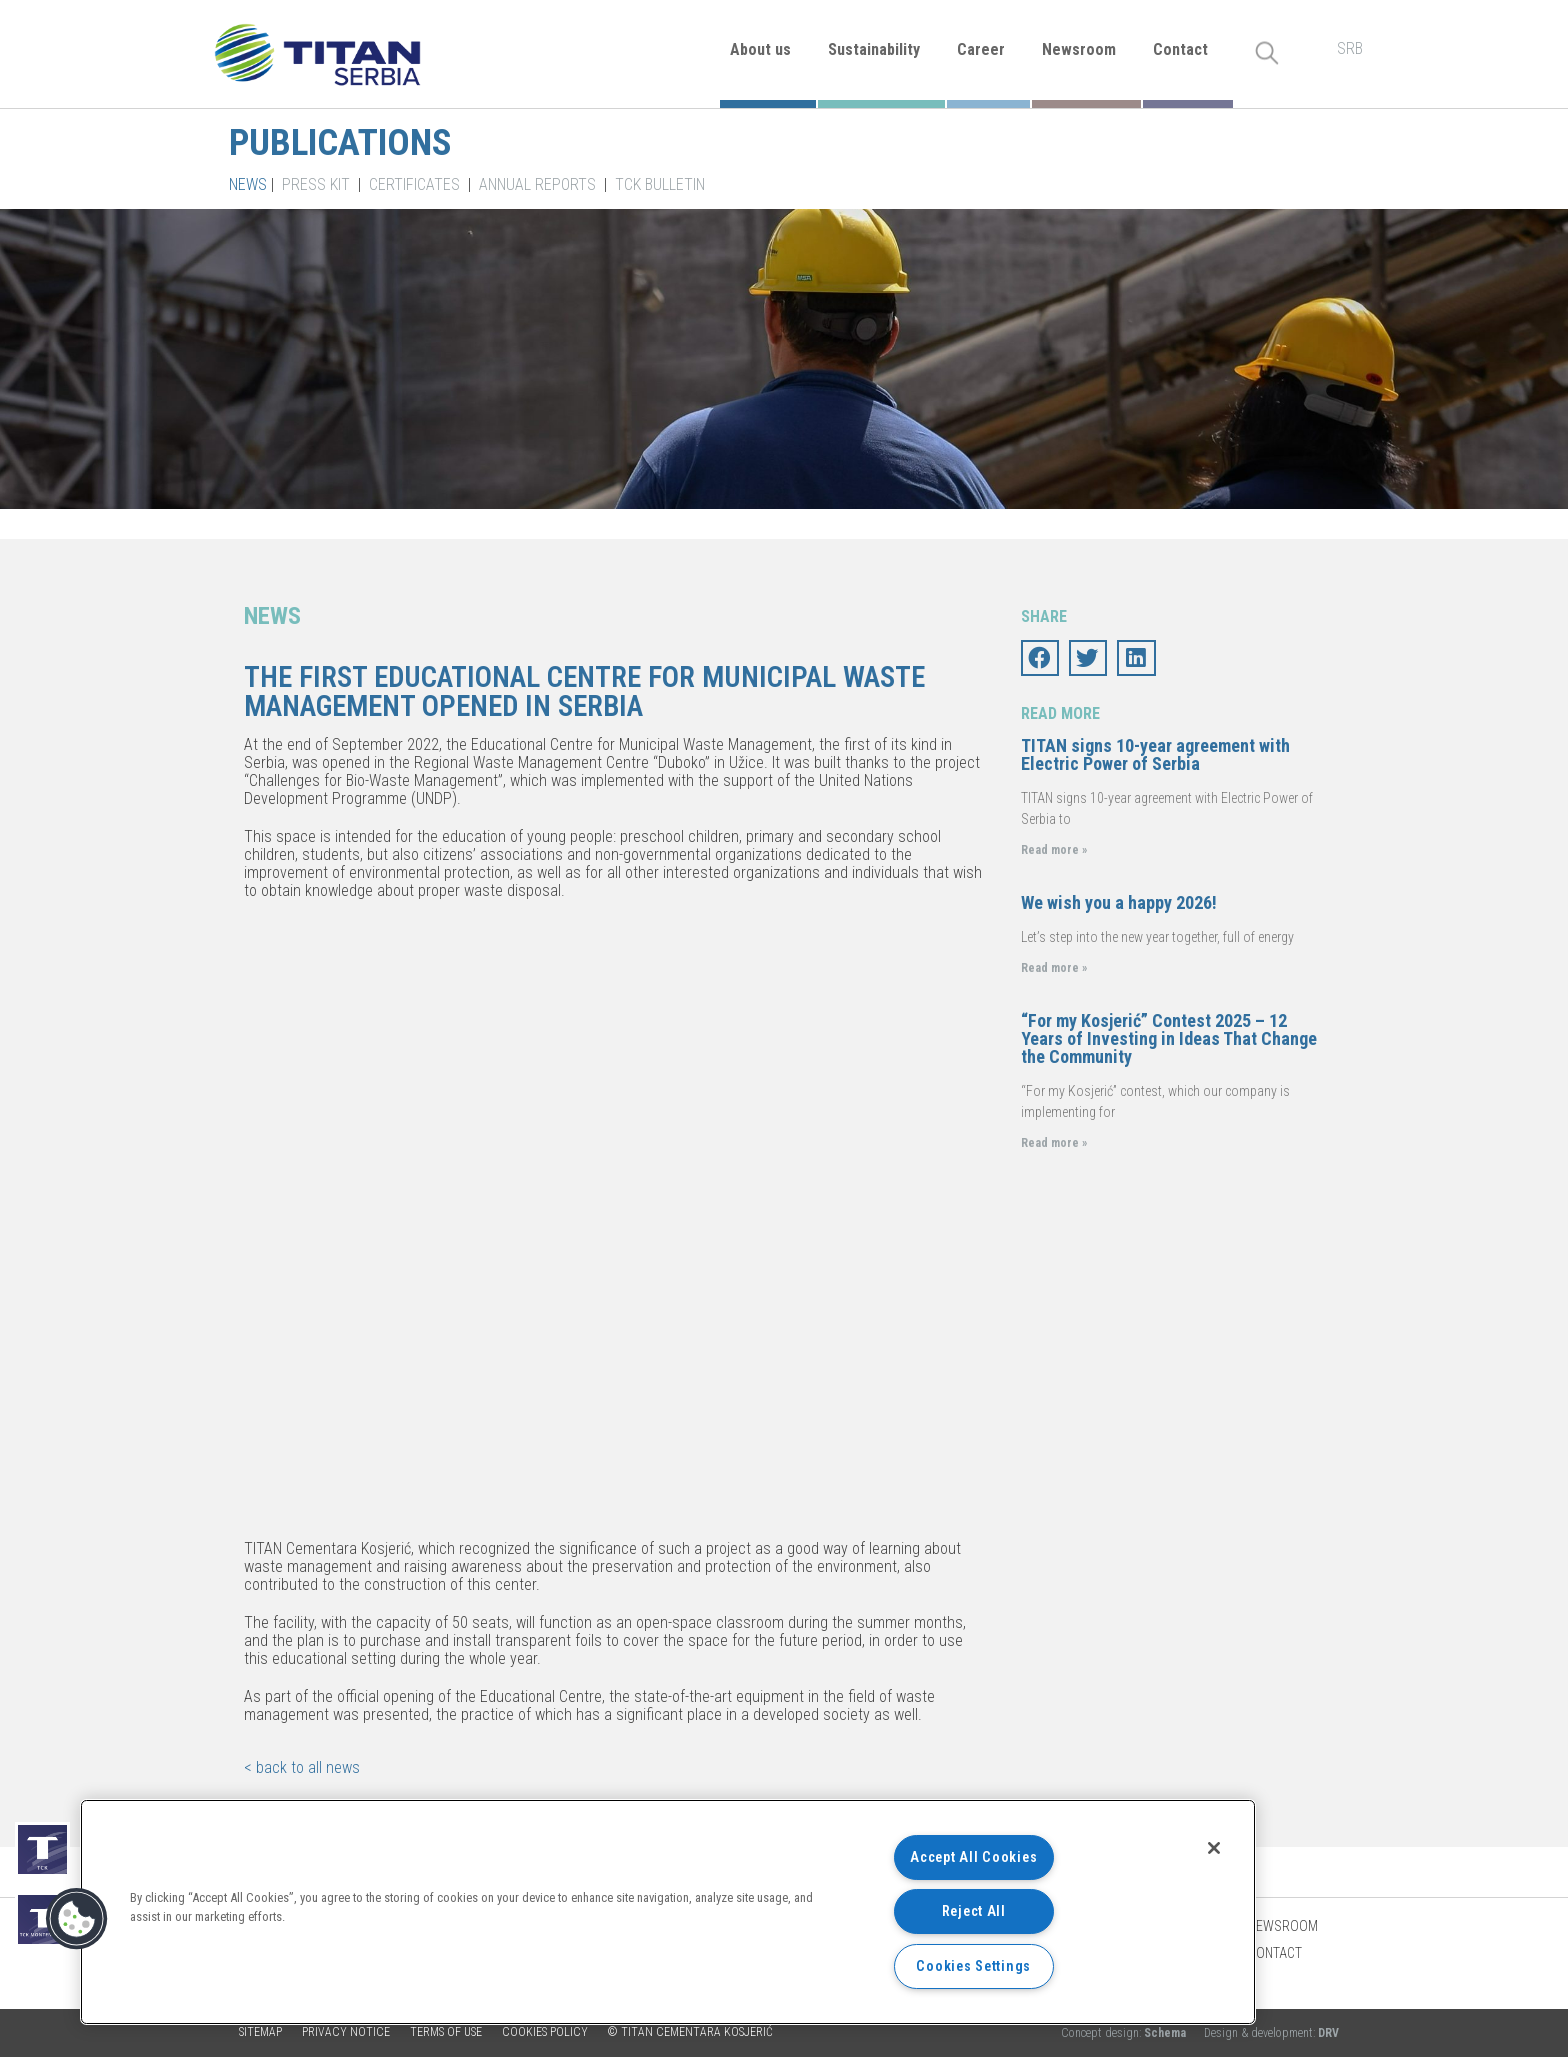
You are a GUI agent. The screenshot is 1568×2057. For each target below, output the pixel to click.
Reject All (974, 1911)
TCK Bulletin (660, 184)
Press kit (316, 184)
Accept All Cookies (973, 1857)
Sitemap (260, 2032)
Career (981, 49)
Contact (1180, 49)
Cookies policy (545, 2032)
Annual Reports (537, 184)
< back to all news (302, 1767)
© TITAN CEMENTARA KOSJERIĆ (690, 2032)
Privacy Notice (346, 2032)
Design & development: (1271, 2033)
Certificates (414, 184)
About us (760, 49)
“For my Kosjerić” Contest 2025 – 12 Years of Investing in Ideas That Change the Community (1169, 1038)
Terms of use (446, 2032)
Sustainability (874, 49)
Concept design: (1125, 2033)
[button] (77, 1919)
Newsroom (1079, 49)
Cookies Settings (973, 1966)
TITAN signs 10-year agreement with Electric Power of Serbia (1155, 754)
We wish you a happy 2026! (1119, 902)
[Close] (1214, 1848)
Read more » (1054, 850)
